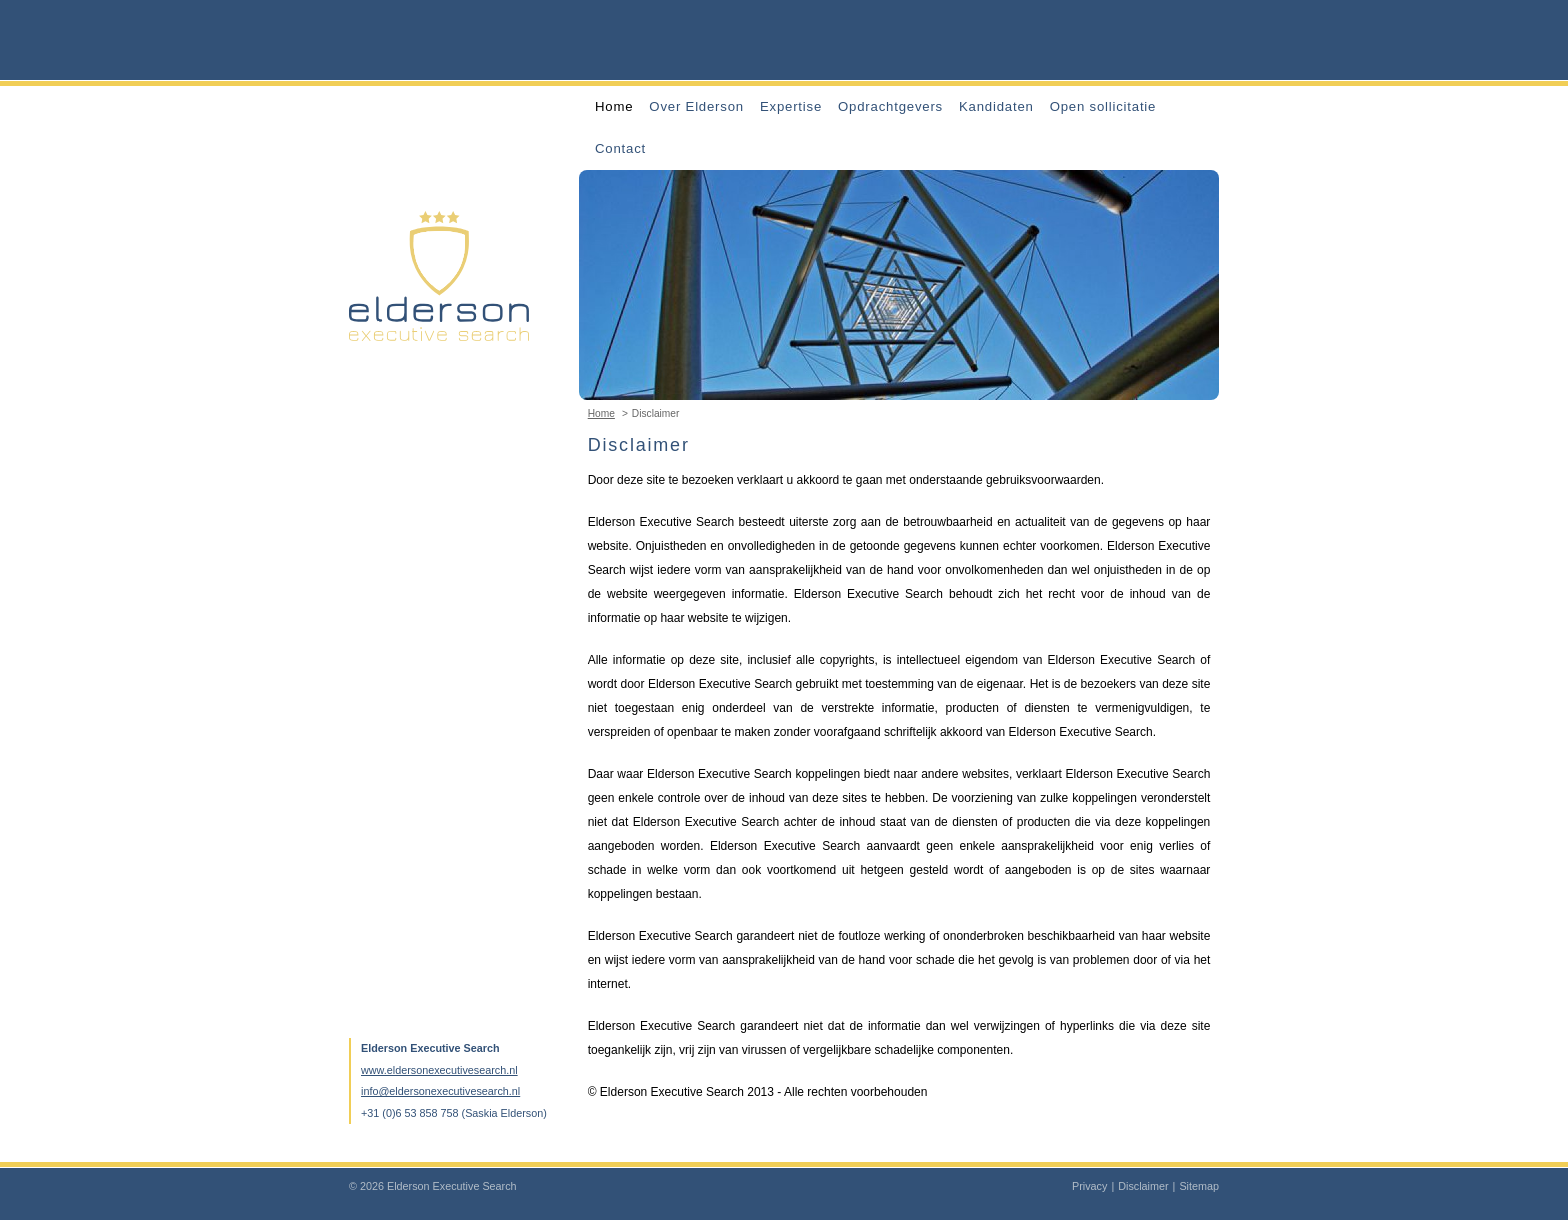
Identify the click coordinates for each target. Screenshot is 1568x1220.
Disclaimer (1143, 1186)
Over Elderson (696, 106)
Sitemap (1199, 1186)
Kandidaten (996, 106)
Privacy (1089, 1186)
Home (614, 106)
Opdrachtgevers (890, 106)
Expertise (791, 106)
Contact (620, 148)
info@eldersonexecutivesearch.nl (440, 1091)
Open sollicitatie (1103, 106)
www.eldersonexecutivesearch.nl (439, 1070)
